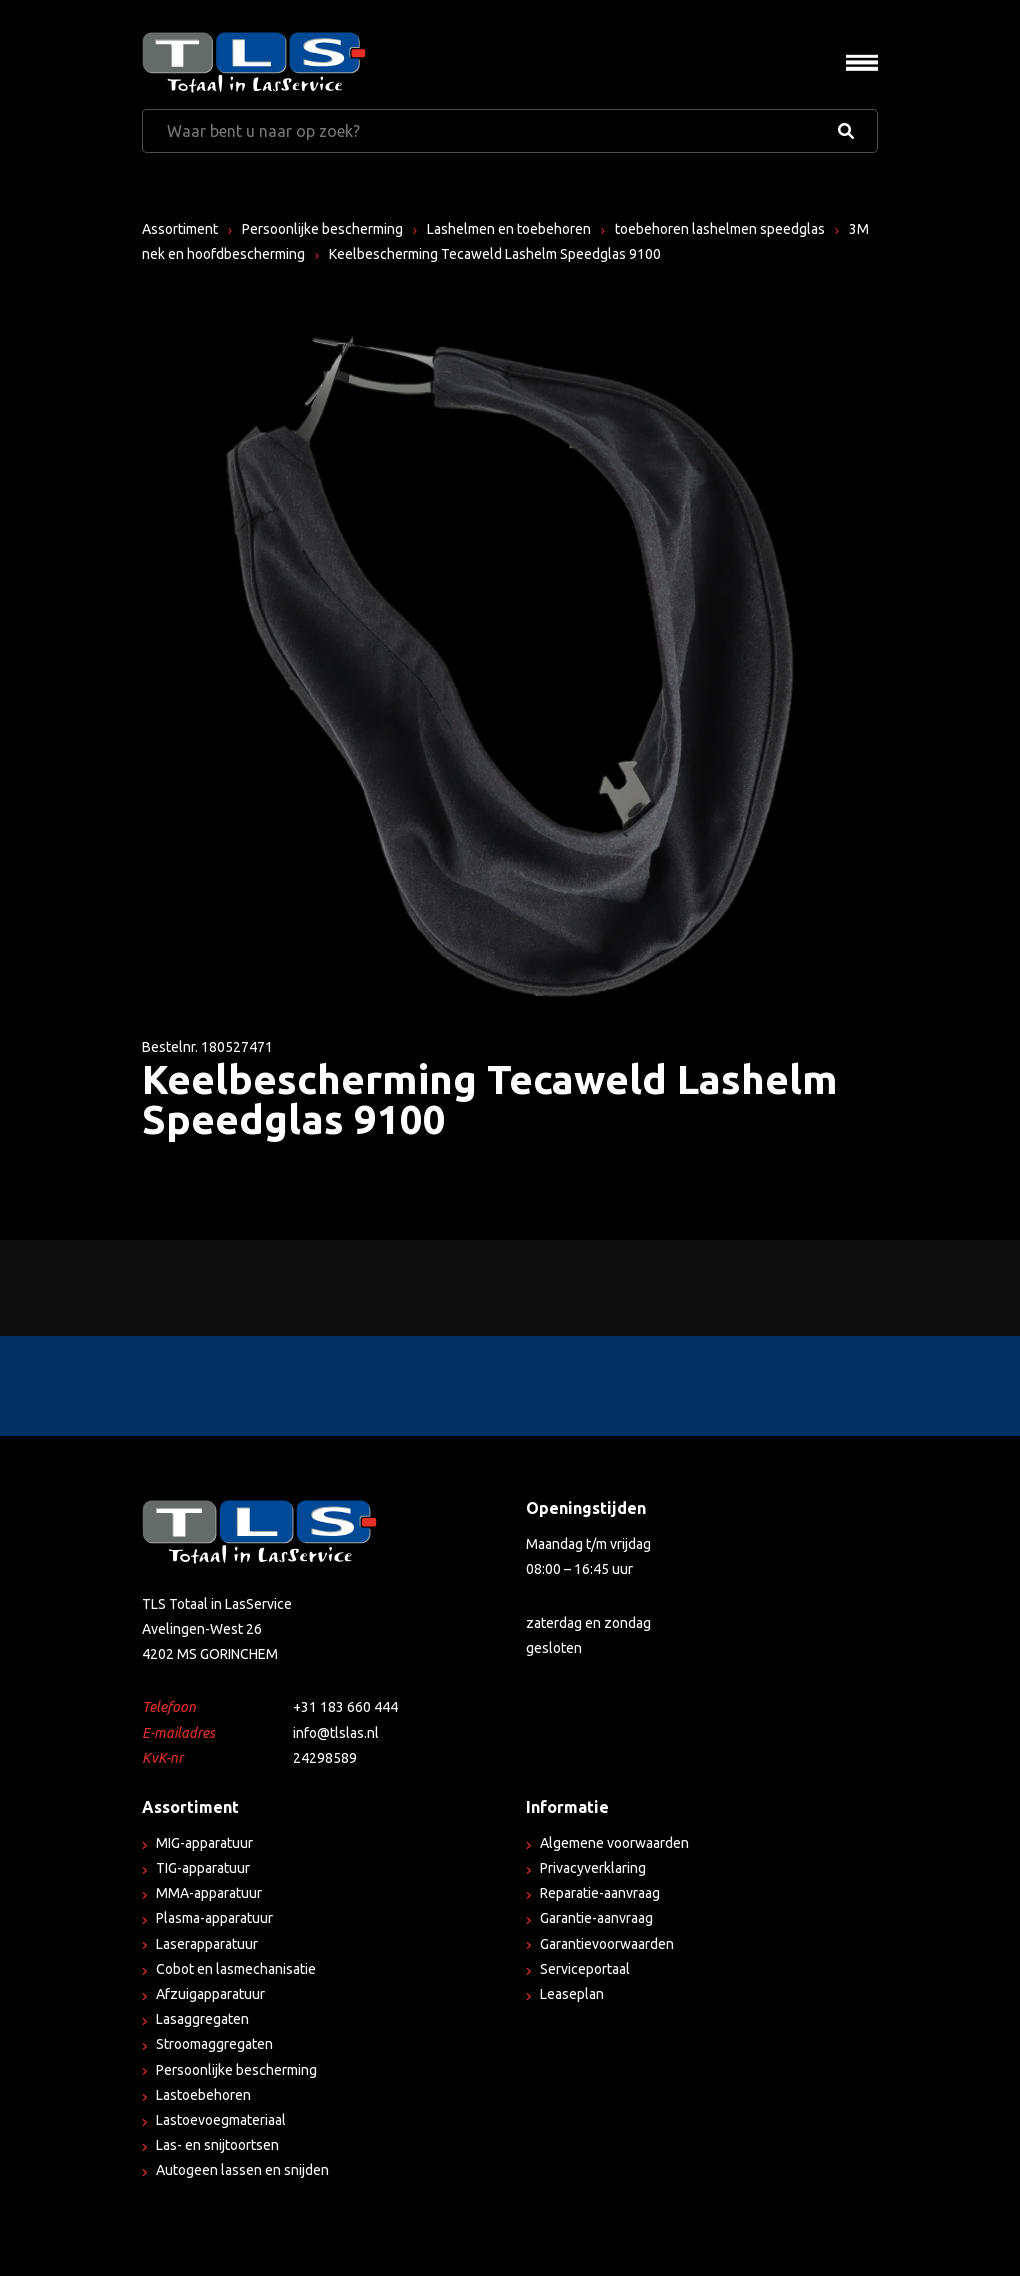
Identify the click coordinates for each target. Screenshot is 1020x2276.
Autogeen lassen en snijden (242, 2170)
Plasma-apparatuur (214, 1918)
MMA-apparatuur (209, 1893)
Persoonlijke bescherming (322, 229)
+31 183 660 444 (345, 1707)
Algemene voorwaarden (614, 1843)
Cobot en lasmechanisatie (236, 1969)
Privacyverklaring (593, 1868)
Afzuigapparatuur (210, 1994)
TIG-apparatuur (203, 1868)
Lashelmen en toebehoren (509, 229)
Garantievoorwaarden (607, 1944)
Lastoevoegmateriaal (221, 2120)
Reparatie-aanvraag (600, 1893)
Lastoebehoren (203, 2095)
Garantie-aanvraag (596, 1918)
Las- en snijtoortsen (217, 2145)
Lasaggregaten (202, 2019)
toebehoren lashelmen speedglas (720, 229)
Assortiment (180, 229)
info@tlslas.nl (336, 1733)
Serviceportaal (585, 1969)
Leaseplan (572, 1994)
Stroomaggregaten (214, 2044)
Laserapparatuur (207, 1944)
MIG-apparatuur (204, 1843)
